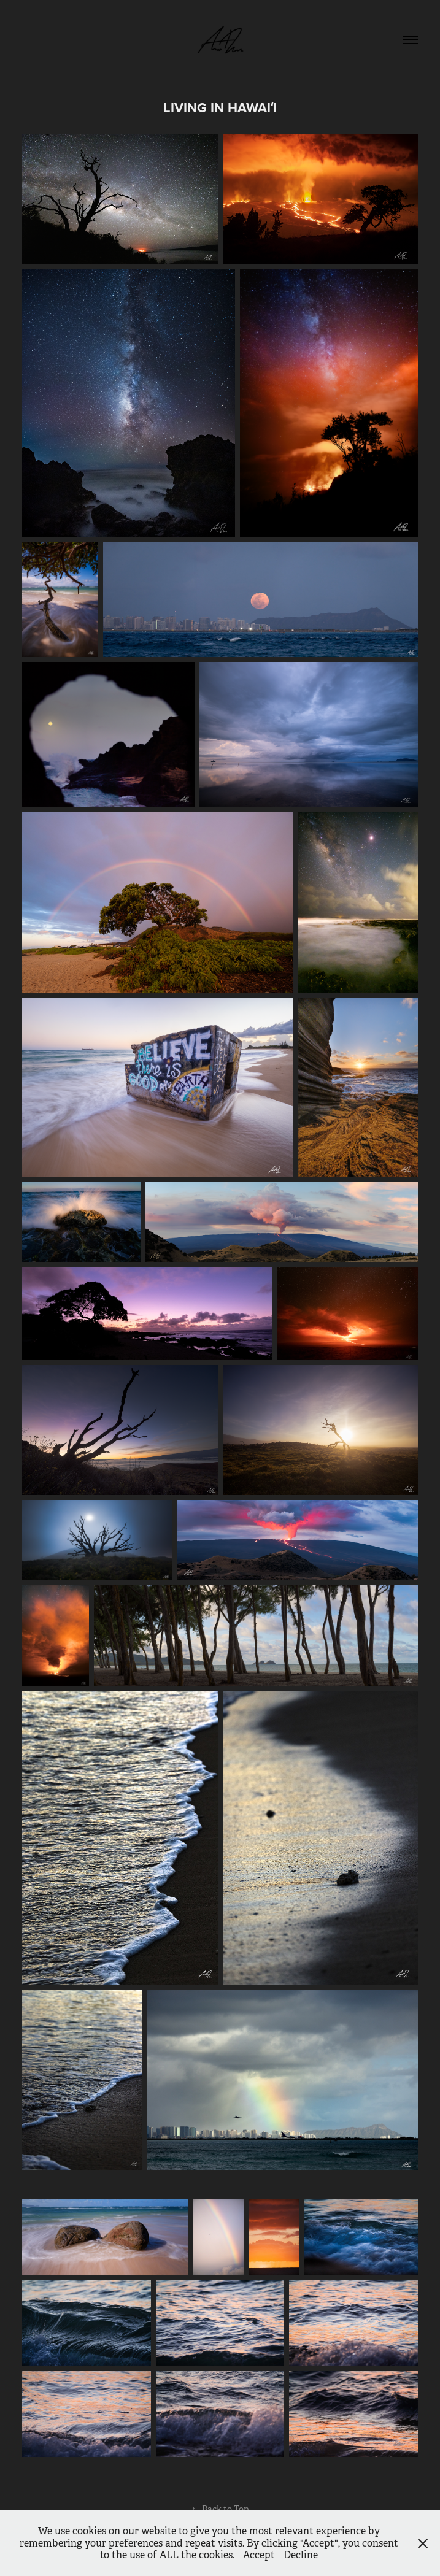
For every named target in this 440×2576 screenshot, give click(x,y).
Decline (301, 2554)
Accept (259, 2554)
